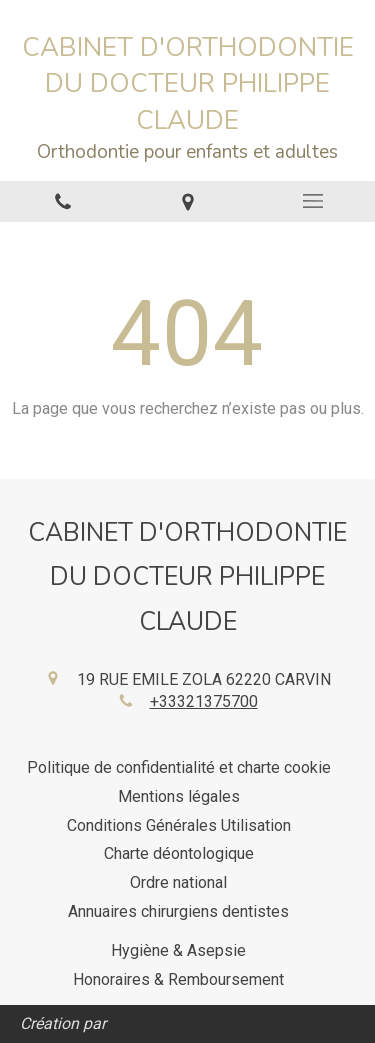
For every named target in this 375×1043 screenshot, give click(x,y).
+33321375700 (204, 701)
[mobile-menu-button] (312, 201)
